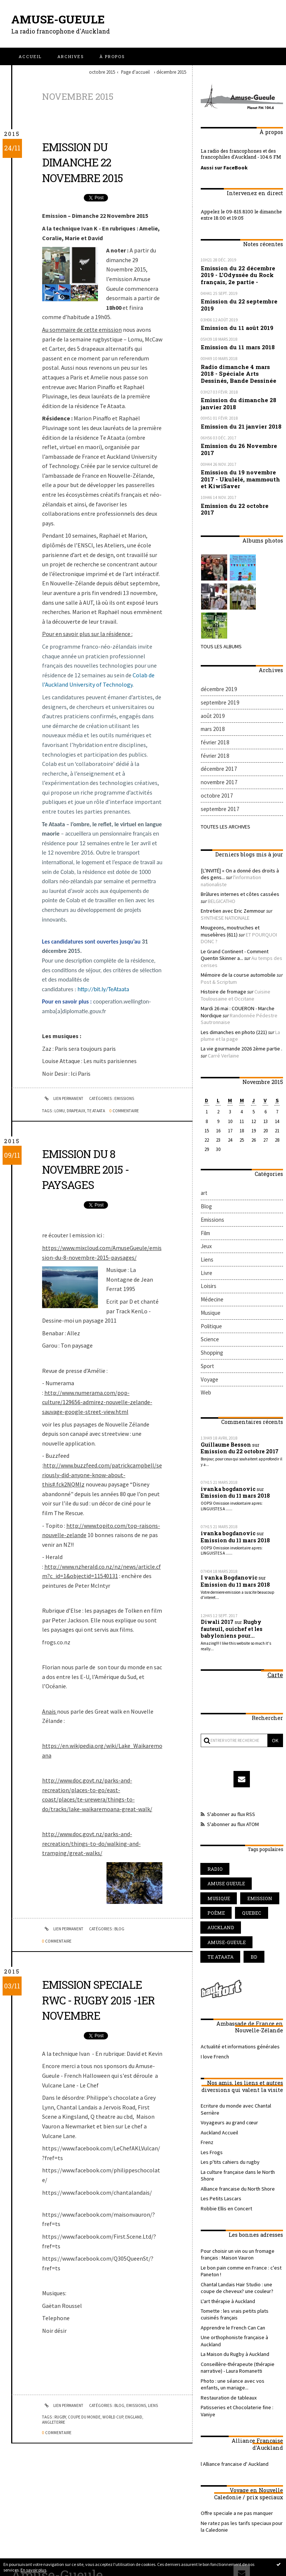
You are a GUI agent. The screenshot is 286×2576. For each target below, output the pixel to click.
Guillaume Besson (224, 1352)
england (133, 2417)
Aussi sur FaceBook (222, 167)
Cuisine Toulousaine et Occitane (232, 929)
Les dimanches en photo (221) (231, 963)
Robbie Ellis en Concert (224, 2073)
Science (209, 1253)
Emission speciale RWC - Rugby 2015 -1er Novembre (97, 1999)
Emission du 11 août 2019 (233, 323)
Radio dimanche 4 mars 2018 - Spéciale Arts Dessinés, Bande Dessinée (240, 366)
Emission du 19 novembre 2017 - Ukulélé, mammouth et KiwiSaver (241, 466)
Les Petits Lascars (218, 2064)
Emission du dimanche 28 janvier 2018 (235, 394)
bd (248, 1843)
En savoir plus (33, 2570)
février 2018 (213, 714)
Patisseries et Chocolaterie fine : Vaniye (239, 2252)
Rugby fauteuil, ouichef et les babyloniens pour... (241, 1530)
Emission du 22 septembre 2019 (235, 301)
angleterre (53, 2422)
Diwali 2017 (216, 1524)
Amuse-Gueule (60, 19)
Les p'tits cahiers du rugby (226, 2036)
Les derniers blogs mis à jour (96, 2550)
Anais (49, 1711)
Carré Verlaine (215, 985)
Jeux (206, 1169)
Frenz (206, 2018)
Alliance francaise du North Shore (234, 2054)
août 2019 (211, 690)
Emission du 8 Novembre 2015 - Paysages (90, 1168)
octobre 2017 (215, 762)
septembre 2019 (218, 678)
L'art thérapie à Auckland (225, 2160)
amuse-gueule (223, 1829)
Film (205, 1157)
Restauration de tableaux (226, 2243)
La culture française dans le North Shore (240, 2045)
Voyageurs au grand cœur (227, 1999)
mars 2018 (211, 702)
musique (216, 1789)
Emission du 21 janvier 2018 (237, 416)
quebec (245, 1803)
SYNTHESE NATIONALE (222, 871)
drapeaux (76, 1110)
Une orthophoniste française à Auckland (241, 2194)
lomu (59, 1110)
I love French (213, 1941)
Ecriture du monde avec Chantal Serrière (241, 1990)
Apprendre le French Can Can (230, 2185)
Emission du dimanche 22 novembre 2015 (87, 162)
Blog (119, 1928)
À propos (112, 56)
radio (213, 1775)
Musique (209, 1229)
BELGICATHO (213, 856)
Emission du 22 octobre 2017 (238, 491)
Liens (153, 2405)
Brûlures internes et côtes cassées (233, 850)
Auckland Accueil (218, 2008)
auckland (218, 1816)
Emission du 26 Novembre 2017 (235, 438)
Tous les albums (219, 624)
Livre (206, 1193)
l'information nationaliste (247, 840)
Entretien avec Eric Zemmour (229, 865)
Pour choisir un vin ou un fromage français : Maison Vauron (235, 2118)
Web (206, 1301)
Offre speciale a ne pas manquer (233, 2350)
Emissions (124, 1098)
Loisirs (207, 1205)
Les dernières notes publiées (143, 2550)
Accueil (30, 56)
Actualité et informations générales (235, 1932)
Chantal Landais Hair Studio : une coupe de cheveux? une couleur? (241, 2148)
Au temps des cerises (251, 902)
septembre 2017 (218, 774)
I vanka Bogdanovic (226, 1482)
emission (251, 1789)
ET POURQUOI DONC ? (241, 887)
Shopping (211, 1265)
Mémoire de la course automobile (234, 911)
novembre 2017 (218, 750)
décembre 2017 (218, 738)
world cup (112, 2417)
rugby (60, 2417)
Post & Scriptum (217, 917)
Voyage (209, 1289)
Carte (276, 1574)
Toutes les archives (223, 791)
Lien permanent (62, 1098)
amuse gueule (251, 1775)
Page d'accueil (135, 72)
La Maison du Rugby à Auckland (233, 2203)
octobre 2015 (102, 72)
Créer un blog (131, 2542)
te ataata (96, 1110)
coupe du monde (84, 2417)
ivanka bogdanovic (226, 1396)
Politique (210, 1241)
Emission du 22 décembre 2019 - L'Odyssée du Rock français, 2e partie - (241, 273)
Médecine (211, 1217)
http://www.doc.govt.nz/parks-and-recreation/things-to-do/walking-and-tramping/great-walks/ (91, 1843)
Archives (70, 56)
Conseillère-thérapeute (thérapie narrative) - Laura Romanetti (233, 2216)
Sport (207, 1277)
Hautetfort (157, 2542)
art (203, 1121)
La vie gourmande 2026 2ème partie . (237, 979)
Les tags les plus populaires (191, 2550)
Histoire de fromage (220, 926)
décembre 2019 (218, 666)
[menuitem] (30, 56)
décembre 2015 (171, 72)
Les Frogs (210, 2027)
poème (214, 1803)
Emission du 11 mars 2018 (234, 341)
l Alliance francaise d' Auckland (231, 2301)
